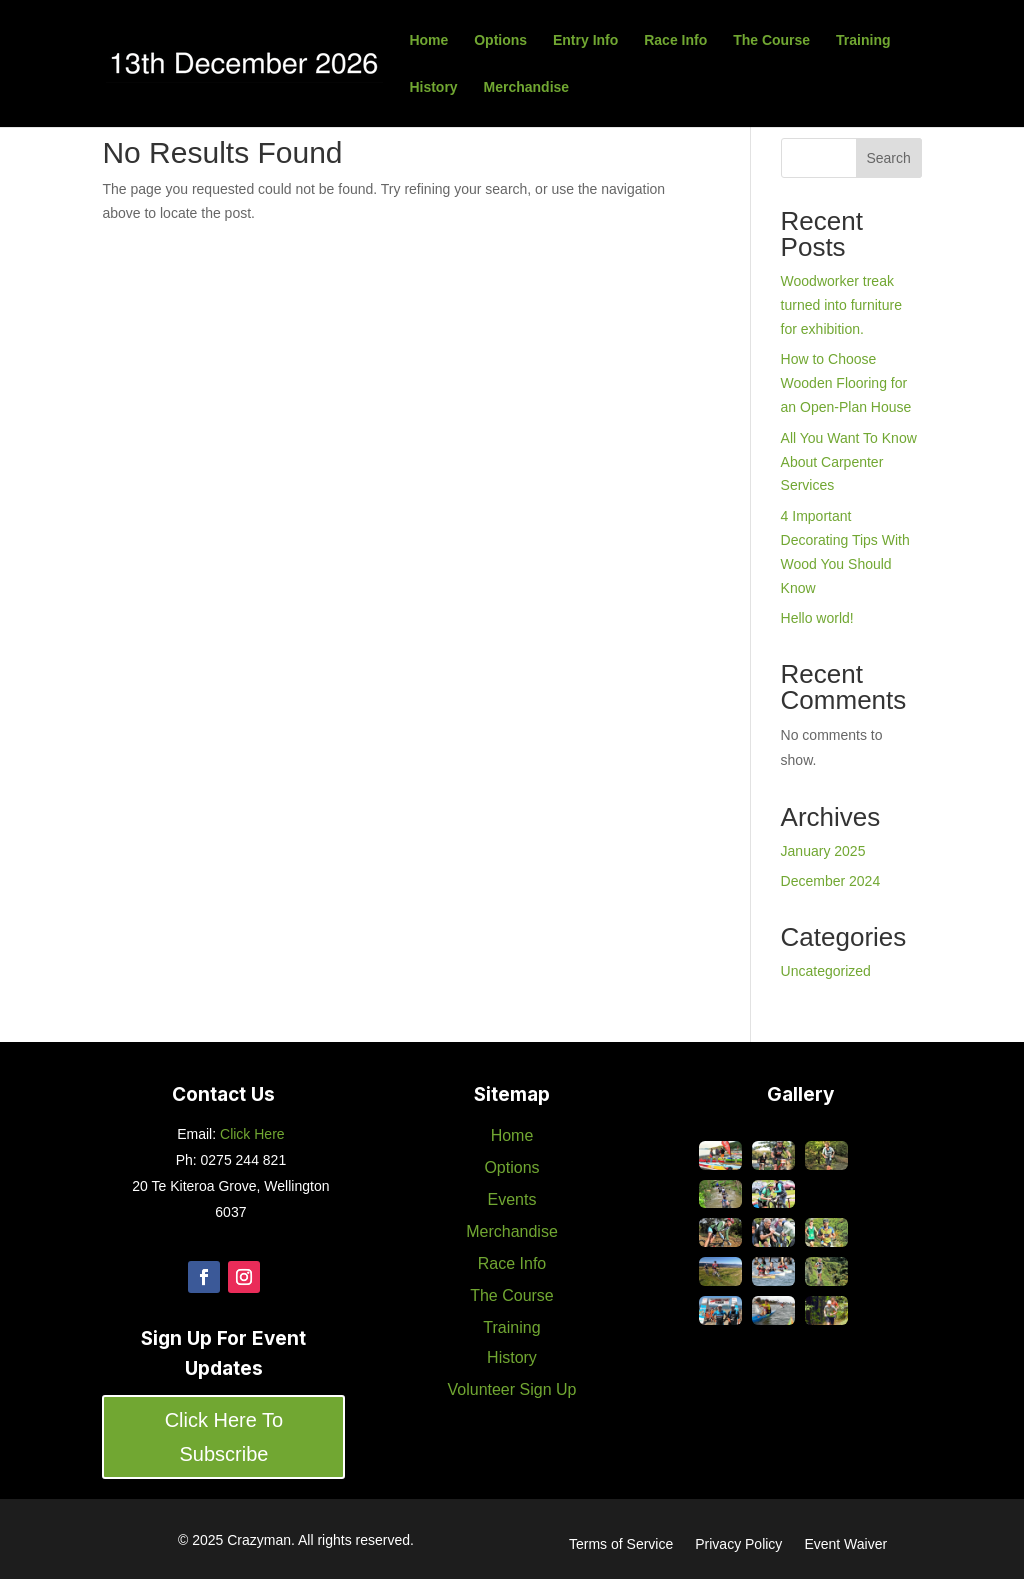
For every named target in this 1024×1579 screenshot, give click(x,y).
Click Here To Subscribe (224, 1437)
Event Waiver (845, 1544)
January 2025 (823, 851)
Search (888, 158)
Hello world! (817, 618)
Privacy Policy (738, 1544)
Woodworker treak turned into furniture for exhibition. (841, 305)
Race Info (675, 40)
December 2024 (831, 881)
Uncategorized (826, 971)
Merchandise (527, 87)
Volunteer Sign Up (511, 1389)
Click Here (250, 1134)
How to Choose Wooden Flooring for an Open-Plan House (846, 383)
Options (500, 40)
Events (512, 1199)
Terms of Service (621, 1544)
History (433, 87)
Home (428, 40)
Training (863, 40)
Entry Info (585, 40)
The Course (771, 40)
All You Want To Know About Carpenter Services (849, 462)
